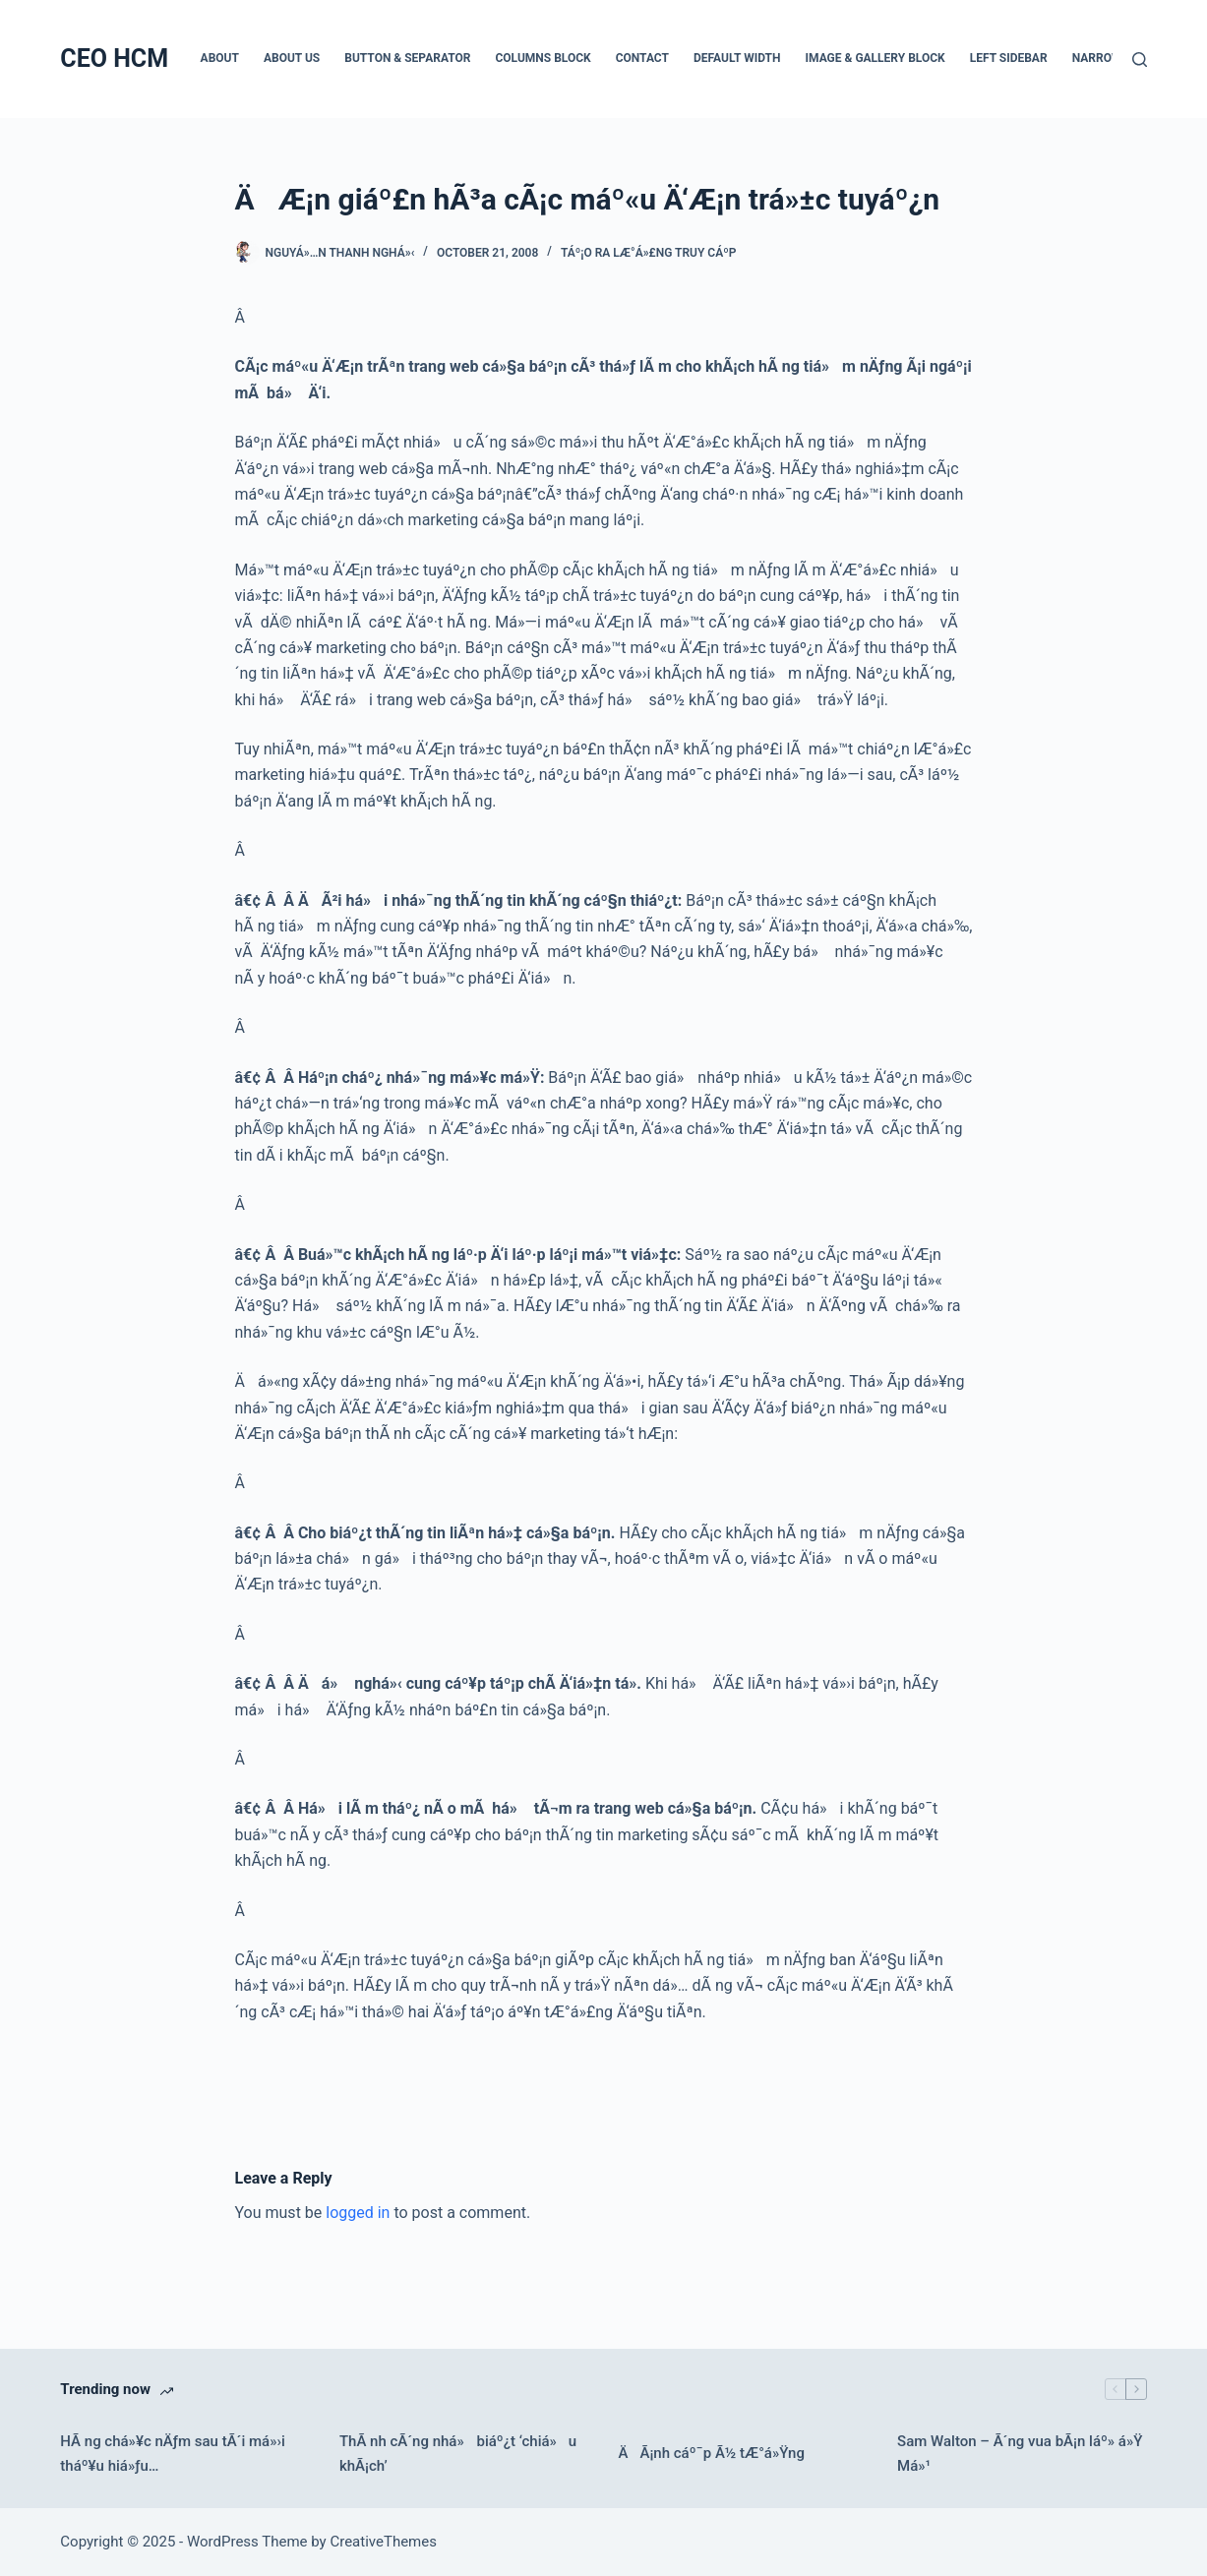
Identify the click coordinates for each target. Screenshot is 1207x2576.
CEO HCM (114, 58)
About (220, 58)
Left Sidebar (1009, 58)
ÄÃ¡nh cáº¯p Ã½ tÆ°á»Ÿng (711, 2453)
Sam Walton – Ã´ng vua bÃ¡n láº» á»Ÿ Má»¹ (1019, 2453)
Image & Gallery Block (875, 58)
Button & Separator (407, 58)
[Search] (1139, 59)
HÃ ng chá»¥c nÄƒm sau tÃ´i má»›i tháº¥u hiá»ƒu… (172, 2453)
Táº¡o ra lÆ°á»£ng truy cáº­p (648, 253)
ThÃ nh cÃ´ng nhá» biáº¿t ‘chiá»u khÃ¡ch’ (457, 2453)
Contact (642, 58)
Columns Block (542, 58)
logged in (358, 2212)
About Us (292, 58)
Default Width (737, 58)
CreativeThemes (383, 2541)
